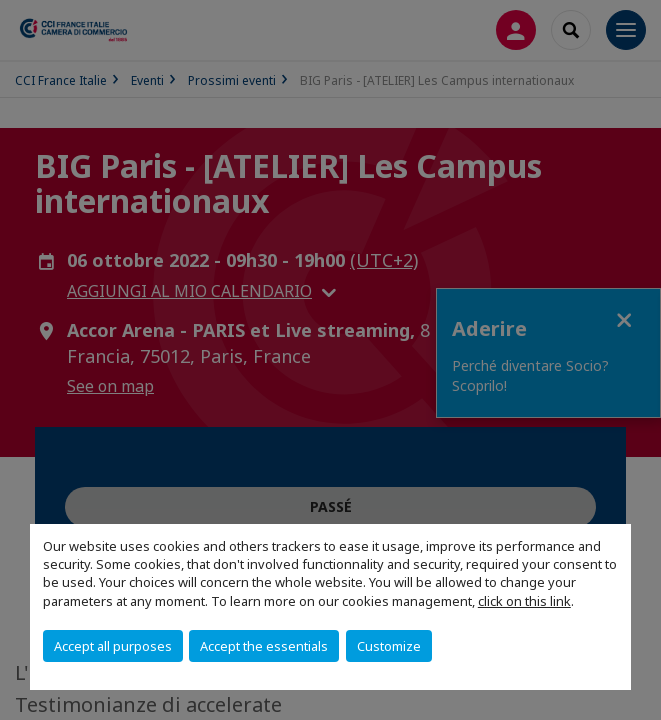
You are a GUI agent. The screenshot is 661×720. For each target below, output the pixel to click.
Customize (389, 646)
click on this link (524, 601)
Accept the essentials (264, 646)
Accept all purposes (113, 646)
